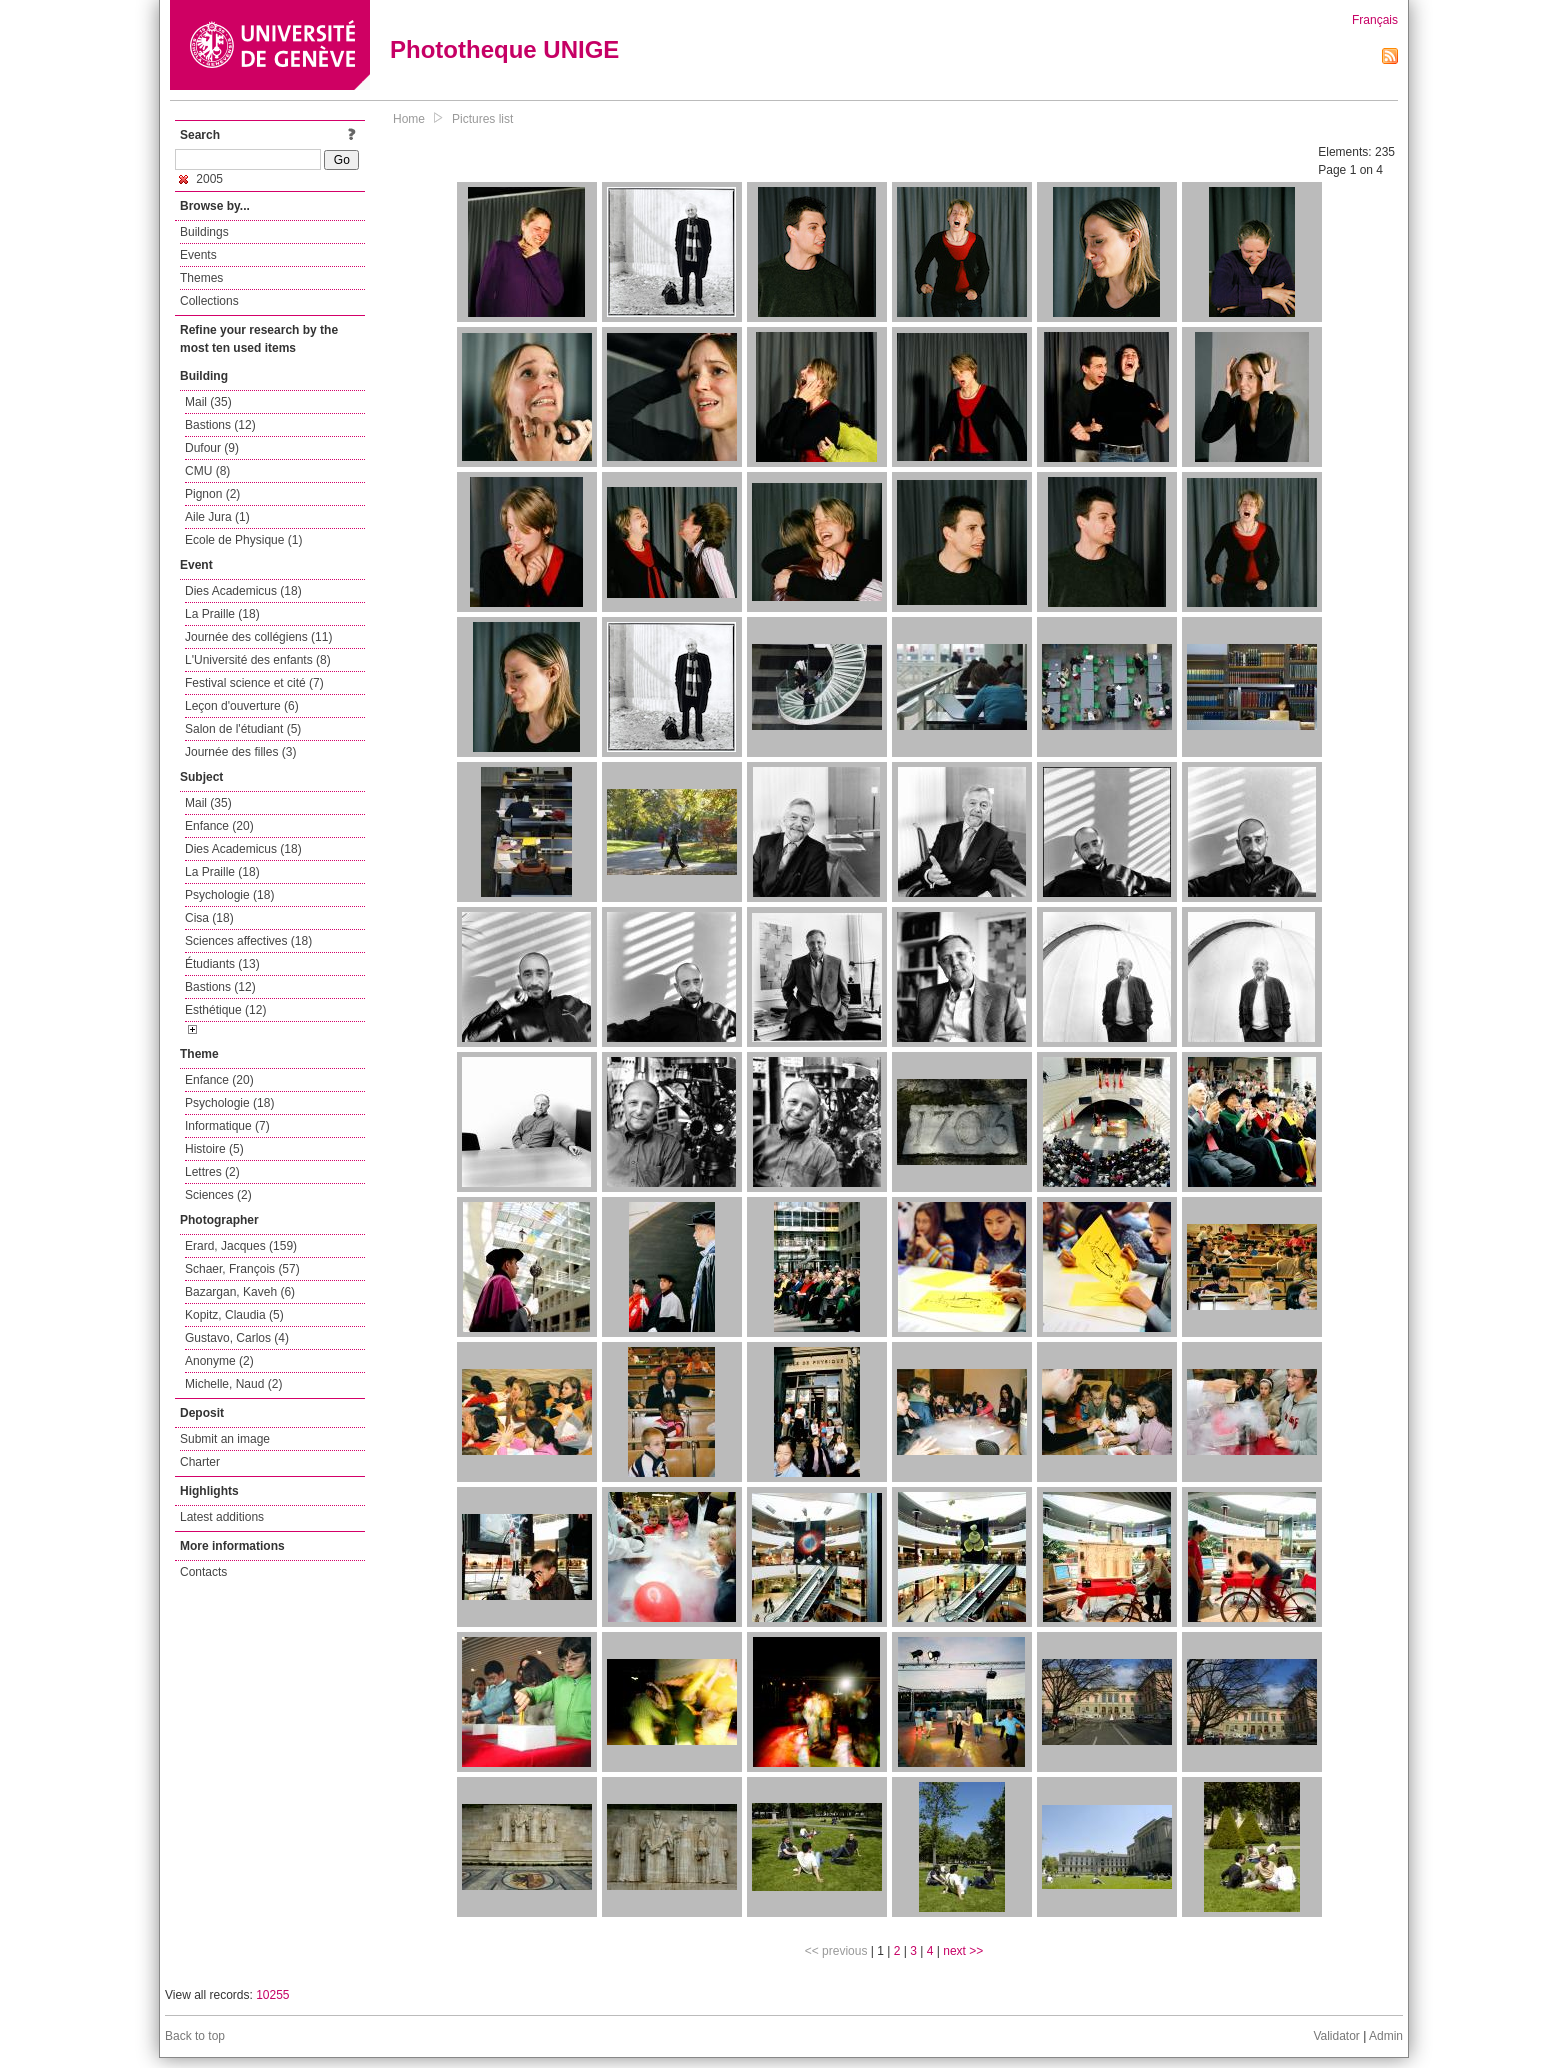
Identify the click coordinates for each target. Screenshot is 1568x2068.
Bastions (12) (220, 425)
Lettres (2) (212, 1172)
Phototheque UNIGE (504, 49)
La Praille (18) (222, 614)
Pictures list (482, 119)
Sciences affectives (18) (248, 941)
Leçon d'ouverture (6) (242, 706)
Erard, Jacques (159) (241, 1246)
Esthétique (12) (225, 1010)
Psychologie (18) (229, 895)
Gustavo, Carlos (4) (237, 1338)
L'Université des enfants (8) (258, 660)
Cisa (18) (209, 918)
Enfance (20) (219, 826)
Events (198, 255)
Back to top (195, 2036)
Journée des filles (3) (240, 752)
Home (409, 119)
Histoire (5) (214, 1149)
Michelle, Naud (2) (233, 1384)
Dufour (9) (212, 448)
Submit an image (225, 1439)
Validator (1336, 2036)
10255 (272, 1995)
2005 (201, 179)
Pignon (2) (212, 494)
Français (1375, 20)
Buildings (204, 232)
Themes (201, 278)
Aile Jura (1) (217, 517)
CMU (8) (207, 471)
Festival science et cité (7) (254, 683)
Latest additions (222, 1517)
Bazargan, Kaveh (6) (240, 1292)
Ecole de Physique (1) (243, 540)
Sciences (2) (218, 1195)
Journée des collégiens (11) (258, 637)
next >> (963, 1951)
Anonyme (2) (219, 1361)
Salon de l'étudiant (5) (243, 729)
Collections (209, 301)
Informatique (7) (227, 1126)
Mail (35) (208, 402)
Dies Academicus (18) (243, 591)
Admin (1386, 2036)
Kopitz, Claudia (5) (234, 1315)
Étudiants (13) (222, 964)
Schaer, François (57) (242, 1269)
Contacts (203, 1572)
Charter (200, 1462)
